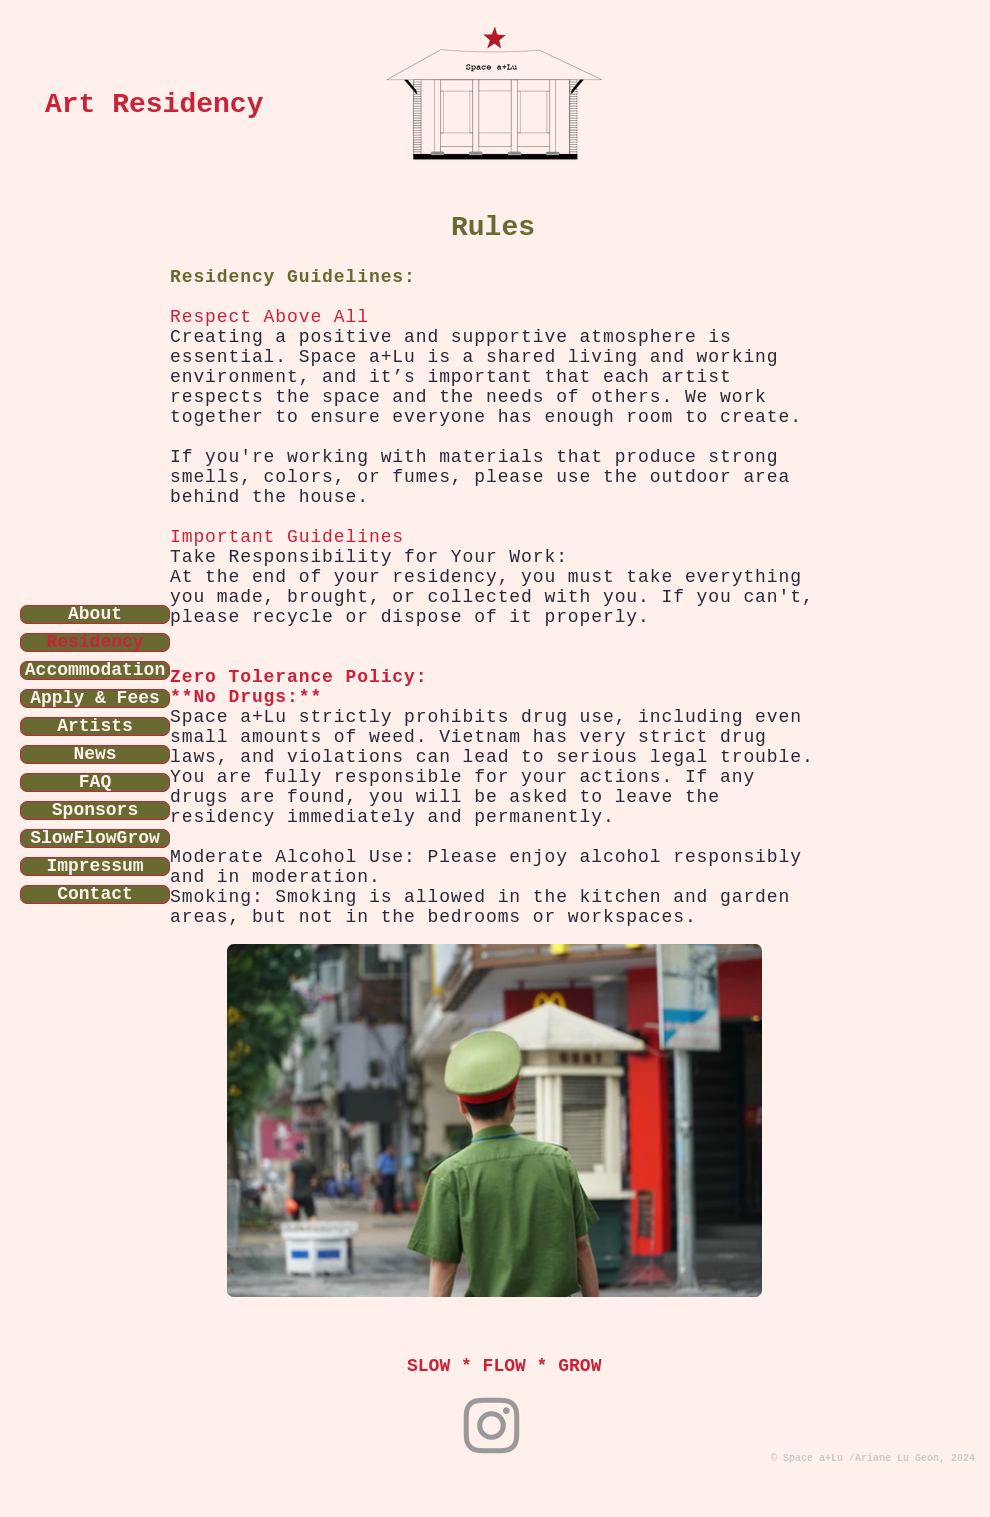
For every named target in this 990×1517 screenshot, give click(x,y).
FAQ (95, 782)
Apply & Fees (95, 698)
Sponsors (95, 810)
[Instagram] (491, 1425)
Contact (95, 894)
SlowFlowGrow (95, 838)
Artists (95, 726)
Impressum (94, 866)
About (95, 614)
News (94, 754)
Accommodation (95, 670)
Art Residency (154, 104)
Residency (94, 642)
